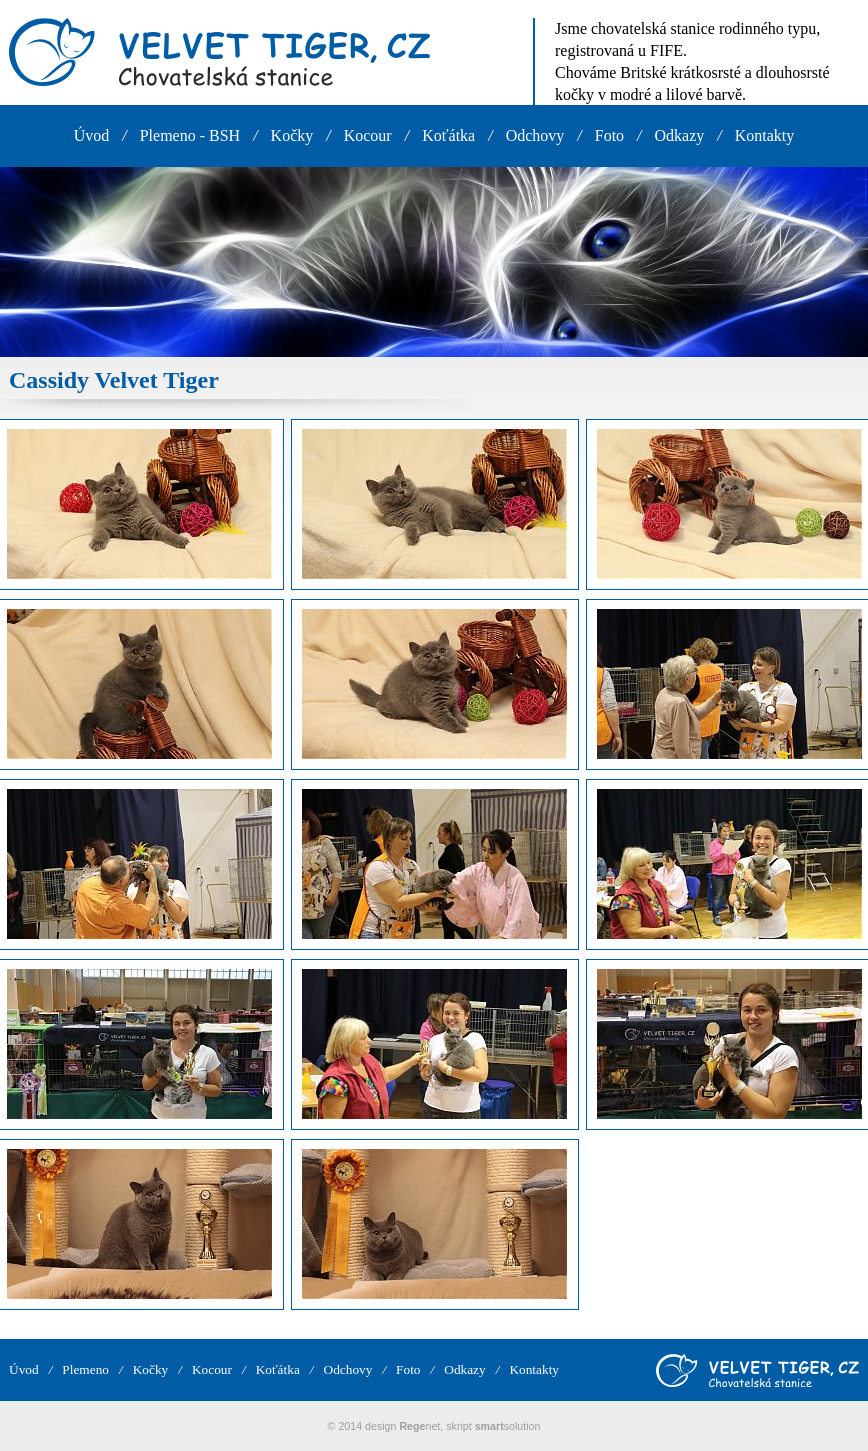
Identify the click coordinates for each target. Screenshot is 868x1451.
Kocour (368, 135)
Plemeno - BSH (190, 135)
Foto (609, 135)
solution (508, 1426)
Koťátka (448, 135)
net (419, 1426)
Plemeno (85, 1369)
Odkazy (680, 135)
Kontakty (765, 135)
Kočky (292, 135)
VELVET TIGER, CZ (219, 52)
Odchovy (535, 135)
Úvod (92, 135)
